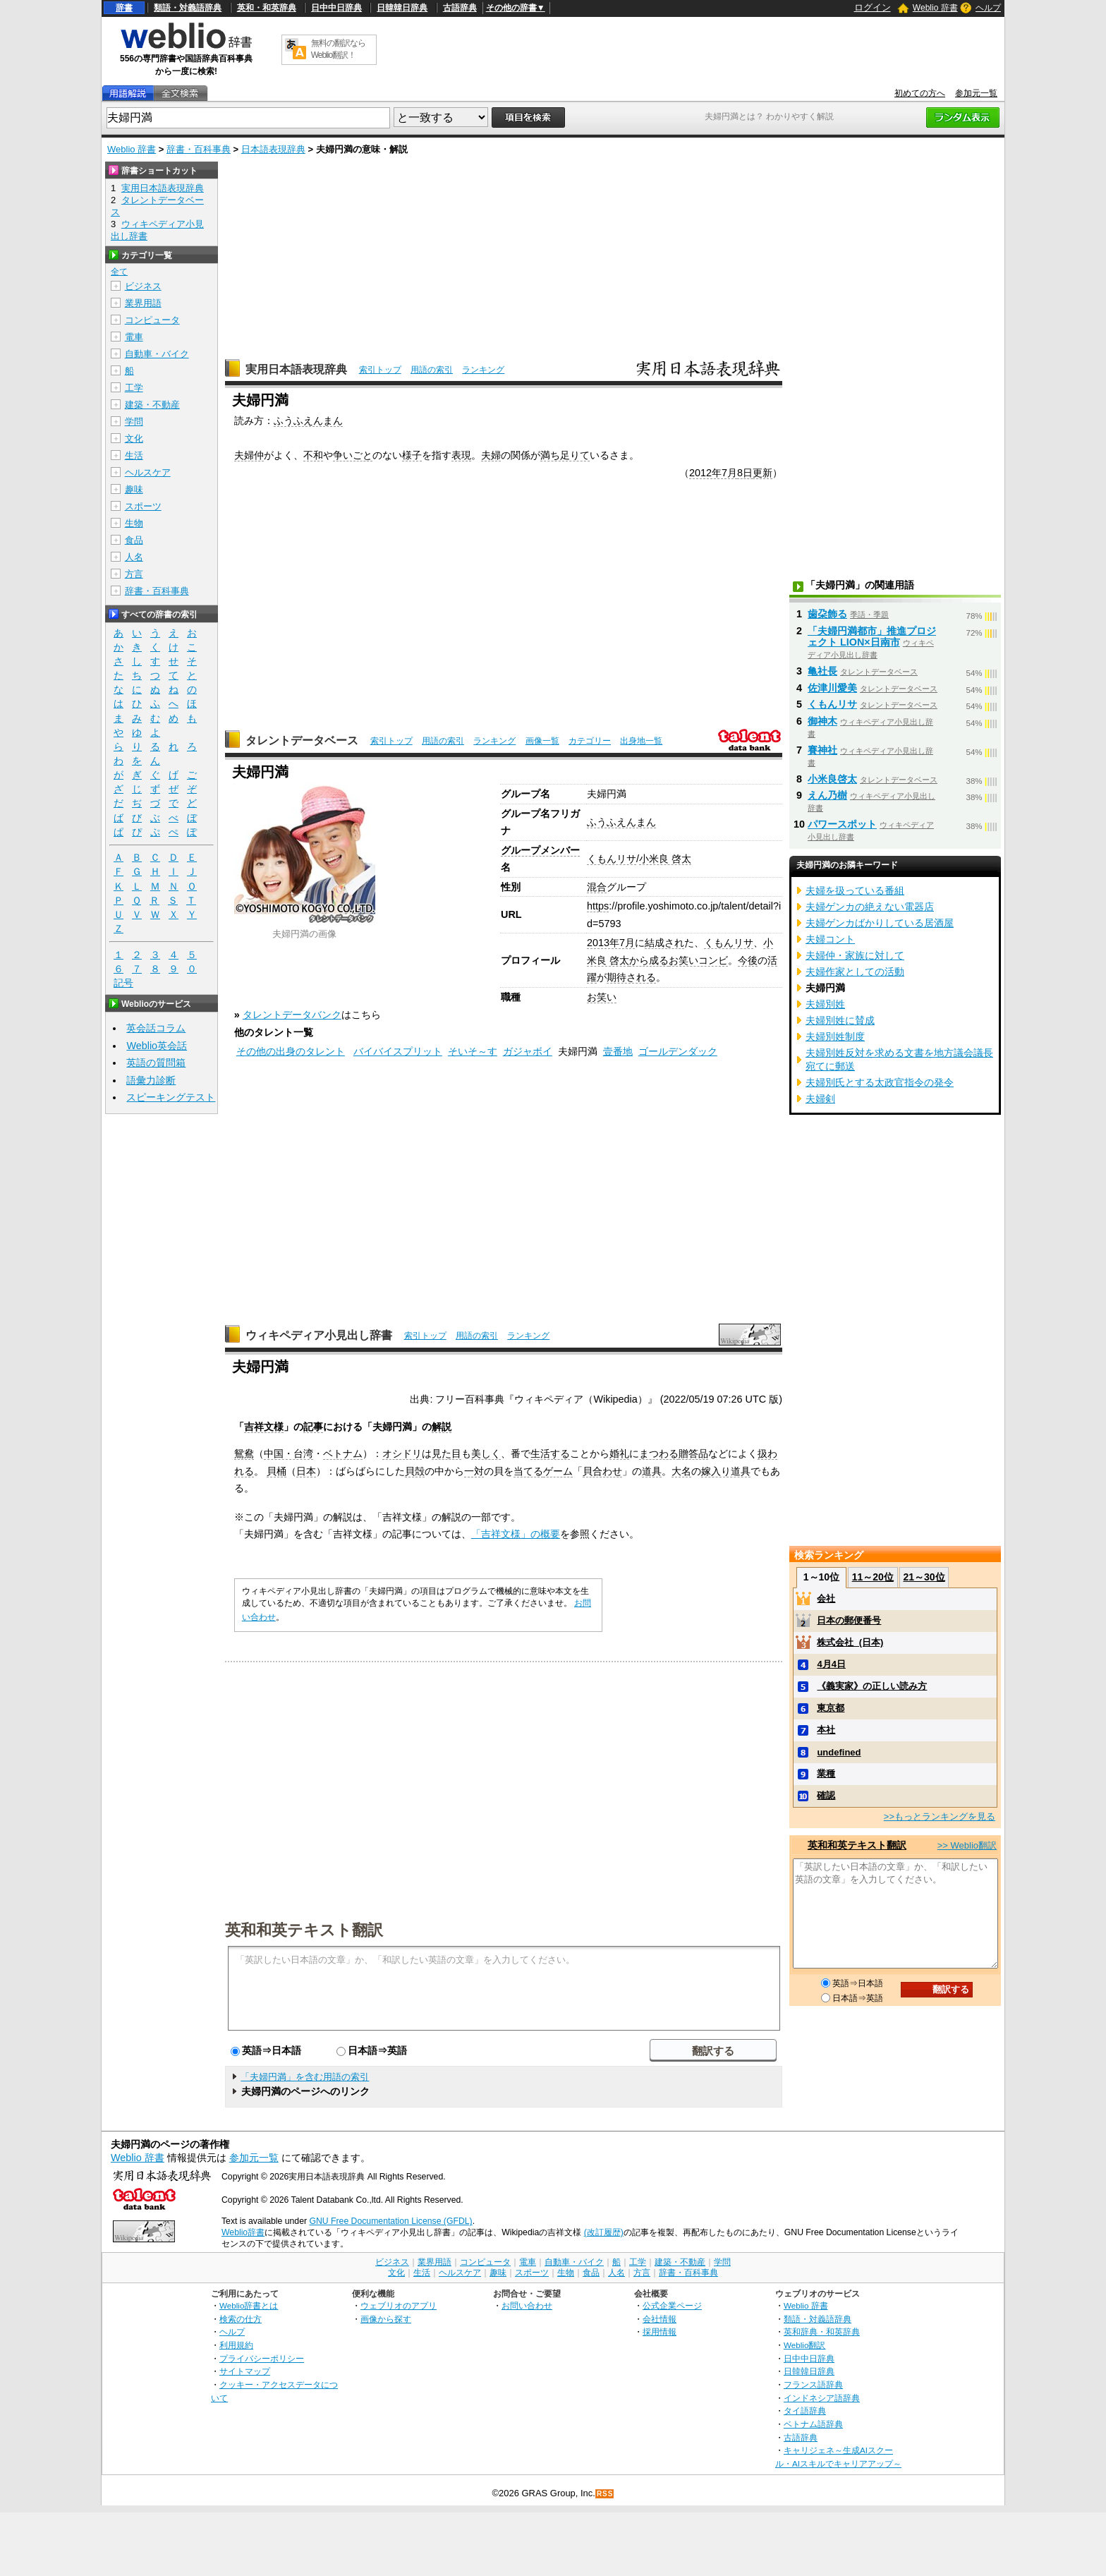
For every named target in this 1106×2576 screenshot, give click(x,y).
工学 (134, 387)
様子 (412, 455)
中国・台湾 (288, 1453)
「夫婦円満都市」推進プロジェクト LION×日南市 (872, 636)
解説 (441, 1426)
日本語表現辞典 (273, 149)
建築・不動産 (152, 404)
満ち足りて (565, 455)
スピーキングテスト (170, 1097)
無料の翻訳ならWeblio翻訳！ (338, 49)
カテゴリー (590, 741)
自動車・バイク (157, 354)
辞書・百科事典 (198, 149)
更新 (762, 472)
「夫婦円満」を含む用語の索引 (305, 2077)
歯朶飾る (827, 613)
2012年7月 (713, 472)
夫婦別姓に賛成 (840, 1020)
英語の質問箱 (156, 1062)
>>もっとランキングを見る (939, 1816)
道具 (652, 1471)
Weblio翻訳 (804, 2345)
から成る (649, 960)
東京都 (830, 1708)
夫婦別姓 (825, 1004)
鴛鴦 (244, 1453)
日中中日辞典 (336, 8)
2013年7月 (611, 942)
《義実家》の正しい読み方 (872, 1686)
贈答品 (693, 1453)
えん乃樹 (827, 795)
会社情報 (659, 2318)
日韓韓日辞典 (402, 8)
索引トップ (380, 370)
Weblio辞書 (243, 2232)
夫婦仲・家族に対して (855, 955)
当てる (528, 1471)
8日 (745, 472)
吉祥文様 (264, 1426)
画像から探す (385, 2318)
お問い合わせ (527, 2305)
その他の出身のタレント (290, 1051)
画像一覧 (542, 741)
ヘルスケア (148, 472)
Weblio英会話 (156, 1045)
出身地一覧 (641, 741)
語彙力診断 (151, 1080)
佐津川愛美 (832, 688)
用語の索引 (432, 370)
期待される (631, 977)
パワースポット (842, 824)
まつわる (659, 1453)
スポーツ (143, 506)
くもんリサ (611, 858)
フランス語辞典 (813, 2384)
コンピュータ (152, 320)
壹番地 (618, 1051)
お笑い (601, 997)
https (598, 906)
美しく (486, 1453)
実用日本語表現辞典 (296, 369)
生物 (134, 523)
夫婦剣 (820, 1098)
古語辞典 (460, 8)
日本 (306, 1471)
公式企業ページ (672, 2305)
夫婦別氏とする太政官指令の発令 (880, 1082)
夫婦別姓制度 (835, 1036)
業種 (826, 1773)
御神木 (822, 721)
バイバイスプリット (397, 1051)
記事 (313, 1426)
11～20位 (873, 1577)
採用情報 (659, 2331)
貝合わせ (602, 1471)
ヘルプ (988, 8)
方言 (134, 574)
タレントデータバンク (292, 1014)
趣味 (134, 489)
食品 (134, 540)
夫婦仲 (249, 455)
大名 (681, 1471)
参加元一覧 (976, 93)
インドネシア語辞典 (822, 2397)
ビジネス (143, 286)
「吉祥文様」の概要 (515, 1534)
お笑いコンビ (698, 960)
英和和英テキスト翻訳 (304, 1929)
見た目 (446, 1453)
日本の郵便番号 (849, 1620)
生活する (550, 1453)
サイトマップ (244, 2371)
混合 (597, 887)
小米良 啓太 (665, 858)
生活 (134, 455)
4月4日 (831, 1664)
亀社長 (822, 671)
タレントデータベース (301, 740)
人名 (134, 557)
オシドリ (402, 1453)
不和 (313, 455)
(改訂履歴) (604, 2232)
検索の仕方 (240, 2318)
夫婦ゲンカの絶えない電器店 (870, 906)
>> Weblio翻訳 (967, 1845)
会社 (826, 1598)
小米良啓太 (832, 779)
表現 (461, 455)
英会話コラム (156, 1028)
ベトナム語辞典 (813, 2424)
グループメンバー (540, 850)
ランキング (483, 370)
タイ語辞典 (805, 2410)
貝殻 (415, 1471)
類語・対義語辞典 (187, 8)
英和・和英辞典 (266, 8)
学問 (134, 421)
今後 (748, 960)
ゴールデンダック (677, 1051)
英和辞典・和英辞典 (822, 2331)
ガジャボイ (527, 1051)
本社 (826, 1729)
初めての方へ (919, 93)
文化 (134, 438)
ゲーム (558, 1471)
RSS (605, 2494)
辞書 (124, 8)
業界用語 (143, 303)
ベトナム (343, 1453)
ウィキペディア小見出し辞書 (318, 1335)
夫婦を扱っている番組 (855, 890)
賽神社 (822, 750)
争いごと (352, 455)
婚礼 (619, 1453)
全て (119, 271)
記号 (123, 983)
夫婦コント (830, 939)
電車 (134, 337)
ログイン (872, 7)
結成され (664, 942)
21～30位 (923, 1577)
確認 (826, 1795)
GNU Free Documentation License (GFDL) (390, 2221)
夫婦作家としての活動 (855, 971)
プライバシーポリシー (261, 2358)
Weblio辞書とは (248, 2305)
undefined (839, 1752)
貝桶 (276, 1471)
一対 (474, 1471)
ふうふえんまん (308, 420)
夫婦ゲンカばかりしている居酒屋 (880, 923)
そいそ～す (472, 1051)
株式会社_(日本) (850, 1642)
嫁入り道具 (725, 1471)
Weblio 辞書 (935, 8)
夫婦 (491, 455)
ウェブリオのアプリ (398, 2305)
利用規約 (236, 2345)
